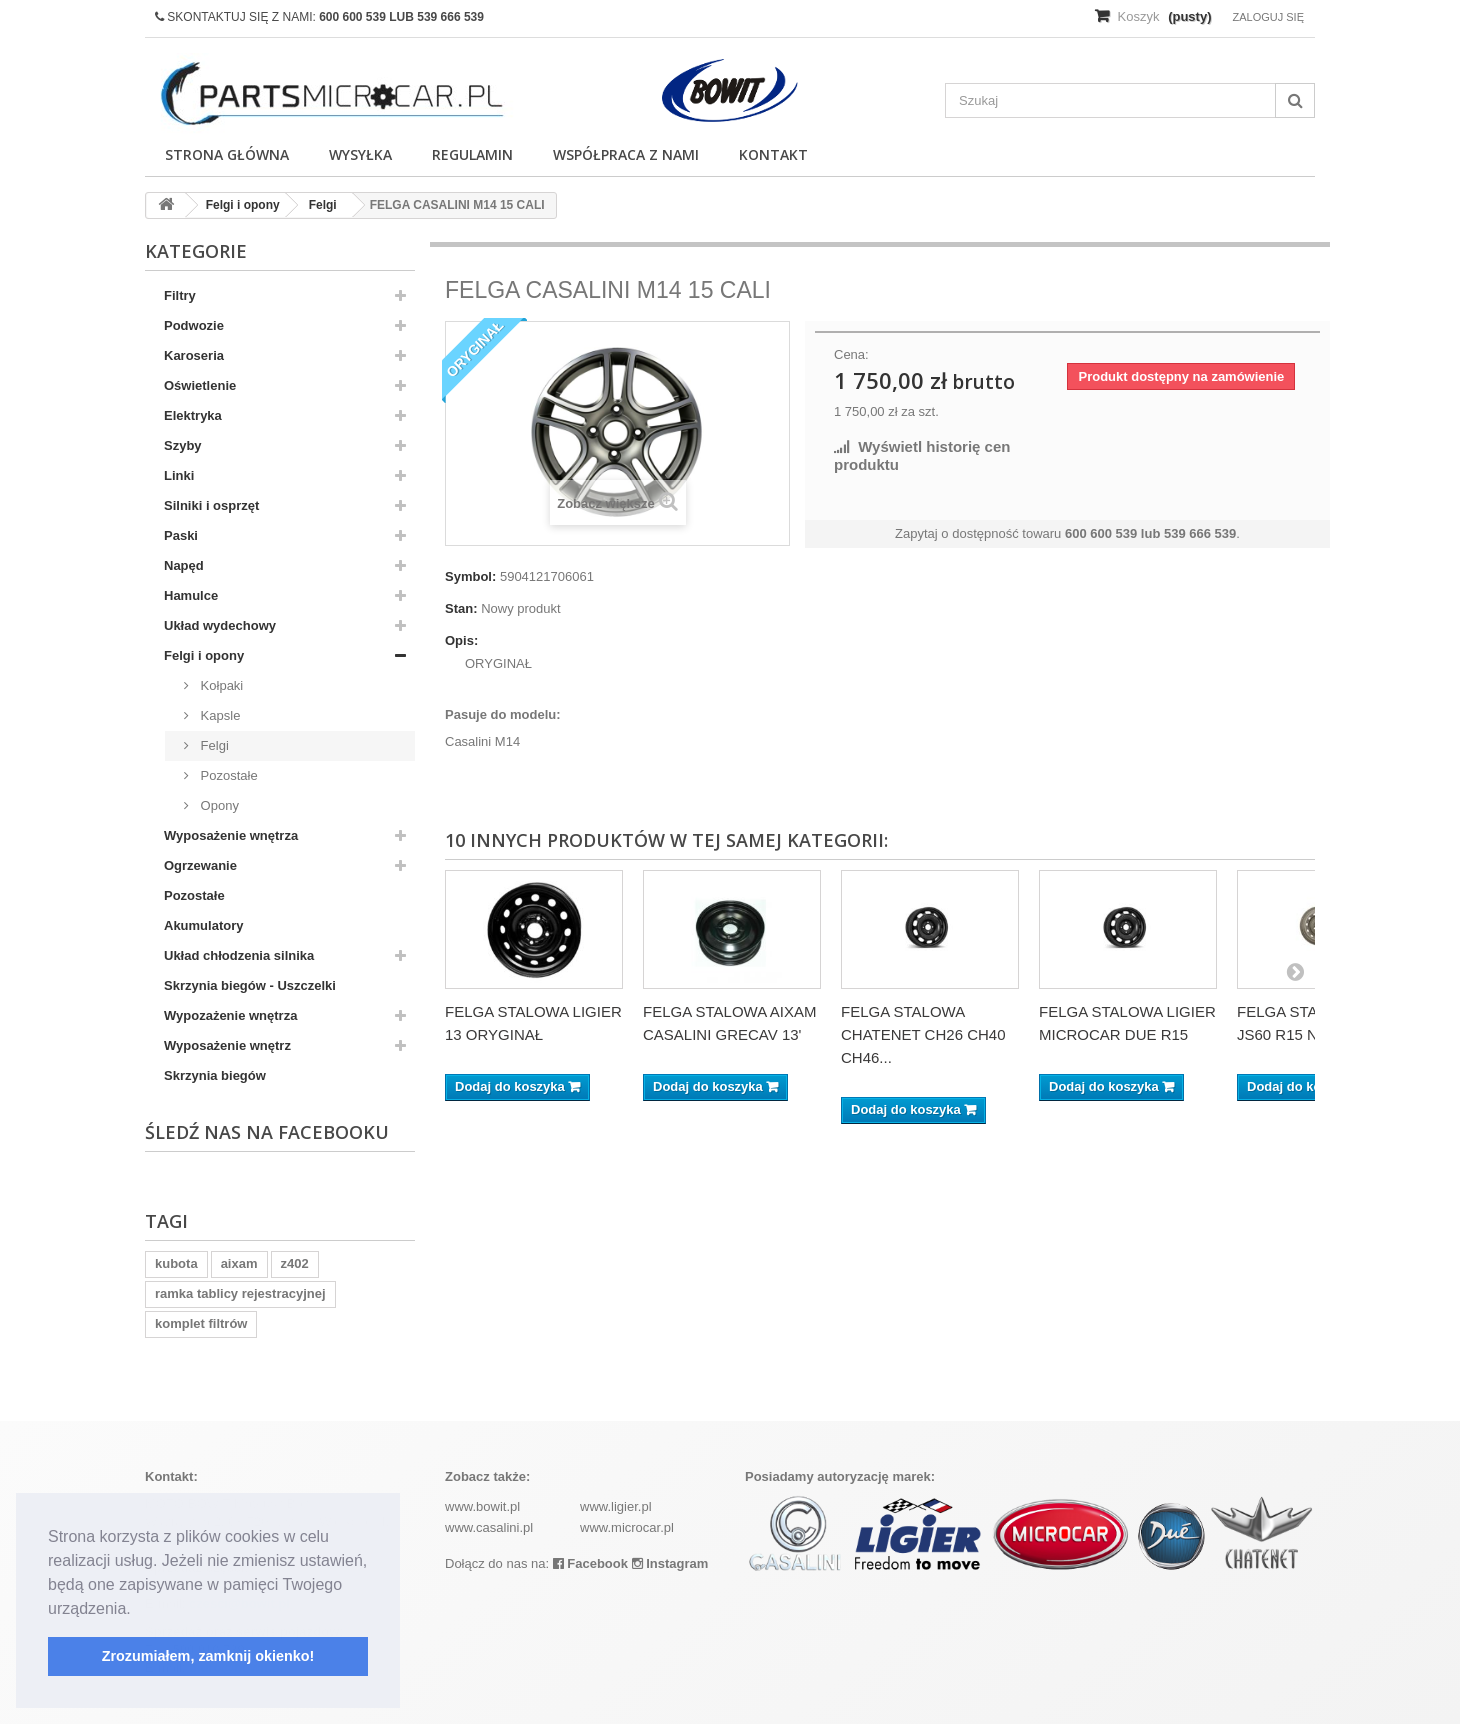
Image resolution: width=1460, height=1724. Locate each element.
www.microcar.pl (627, 1527)
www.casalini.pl (489, 1527)
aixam (239, 1263)
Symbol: (470, 576)
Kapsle (218, 715)
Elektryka (193, 415)
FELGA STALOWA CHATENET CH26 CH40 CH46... (923, 1034)
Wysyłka (360, 154)
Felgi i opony (204, 655)
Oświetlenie (200, 385)
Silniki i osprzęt (211, 505)
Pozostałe (227, 775)
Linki (179, 475)
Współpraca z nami (626, 154)
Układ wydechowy (220, 625)
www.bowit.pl (482, 1506)
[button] (138, 1610)
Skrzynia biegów (215, 1075)
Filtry (180, 295)
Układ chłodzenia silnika (239, 955)
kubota (176, 1263)
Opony (218, 805)
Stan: (461, 608)
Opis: (461, 640)
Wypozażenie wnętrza (230, 1015)
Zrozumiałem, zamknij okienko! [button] (208, 1656)
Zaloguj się (1268, 17)
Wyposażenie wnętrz (227, 1045)
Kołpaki (220, 685)
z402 (295, 1263)
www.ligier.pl (616, 1506)
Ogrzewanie (200, 865)
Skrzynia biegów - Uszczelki (250, 985)
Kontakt (773, 154)
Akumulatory (203, 925)
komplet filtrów (201, 1323)
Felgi (213, 745)
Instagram (670, 1563)
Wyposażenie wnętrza (231, 835)
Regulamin (472, 154)
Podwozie (194, 325)
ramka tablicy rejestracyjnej (240, 1293)
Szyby (183, 445)
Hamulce (191, 595)
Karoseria (194, 355)
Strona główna (227, 154)
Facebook (590, 1563)
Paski (181, 535)
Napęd (184, 565)
